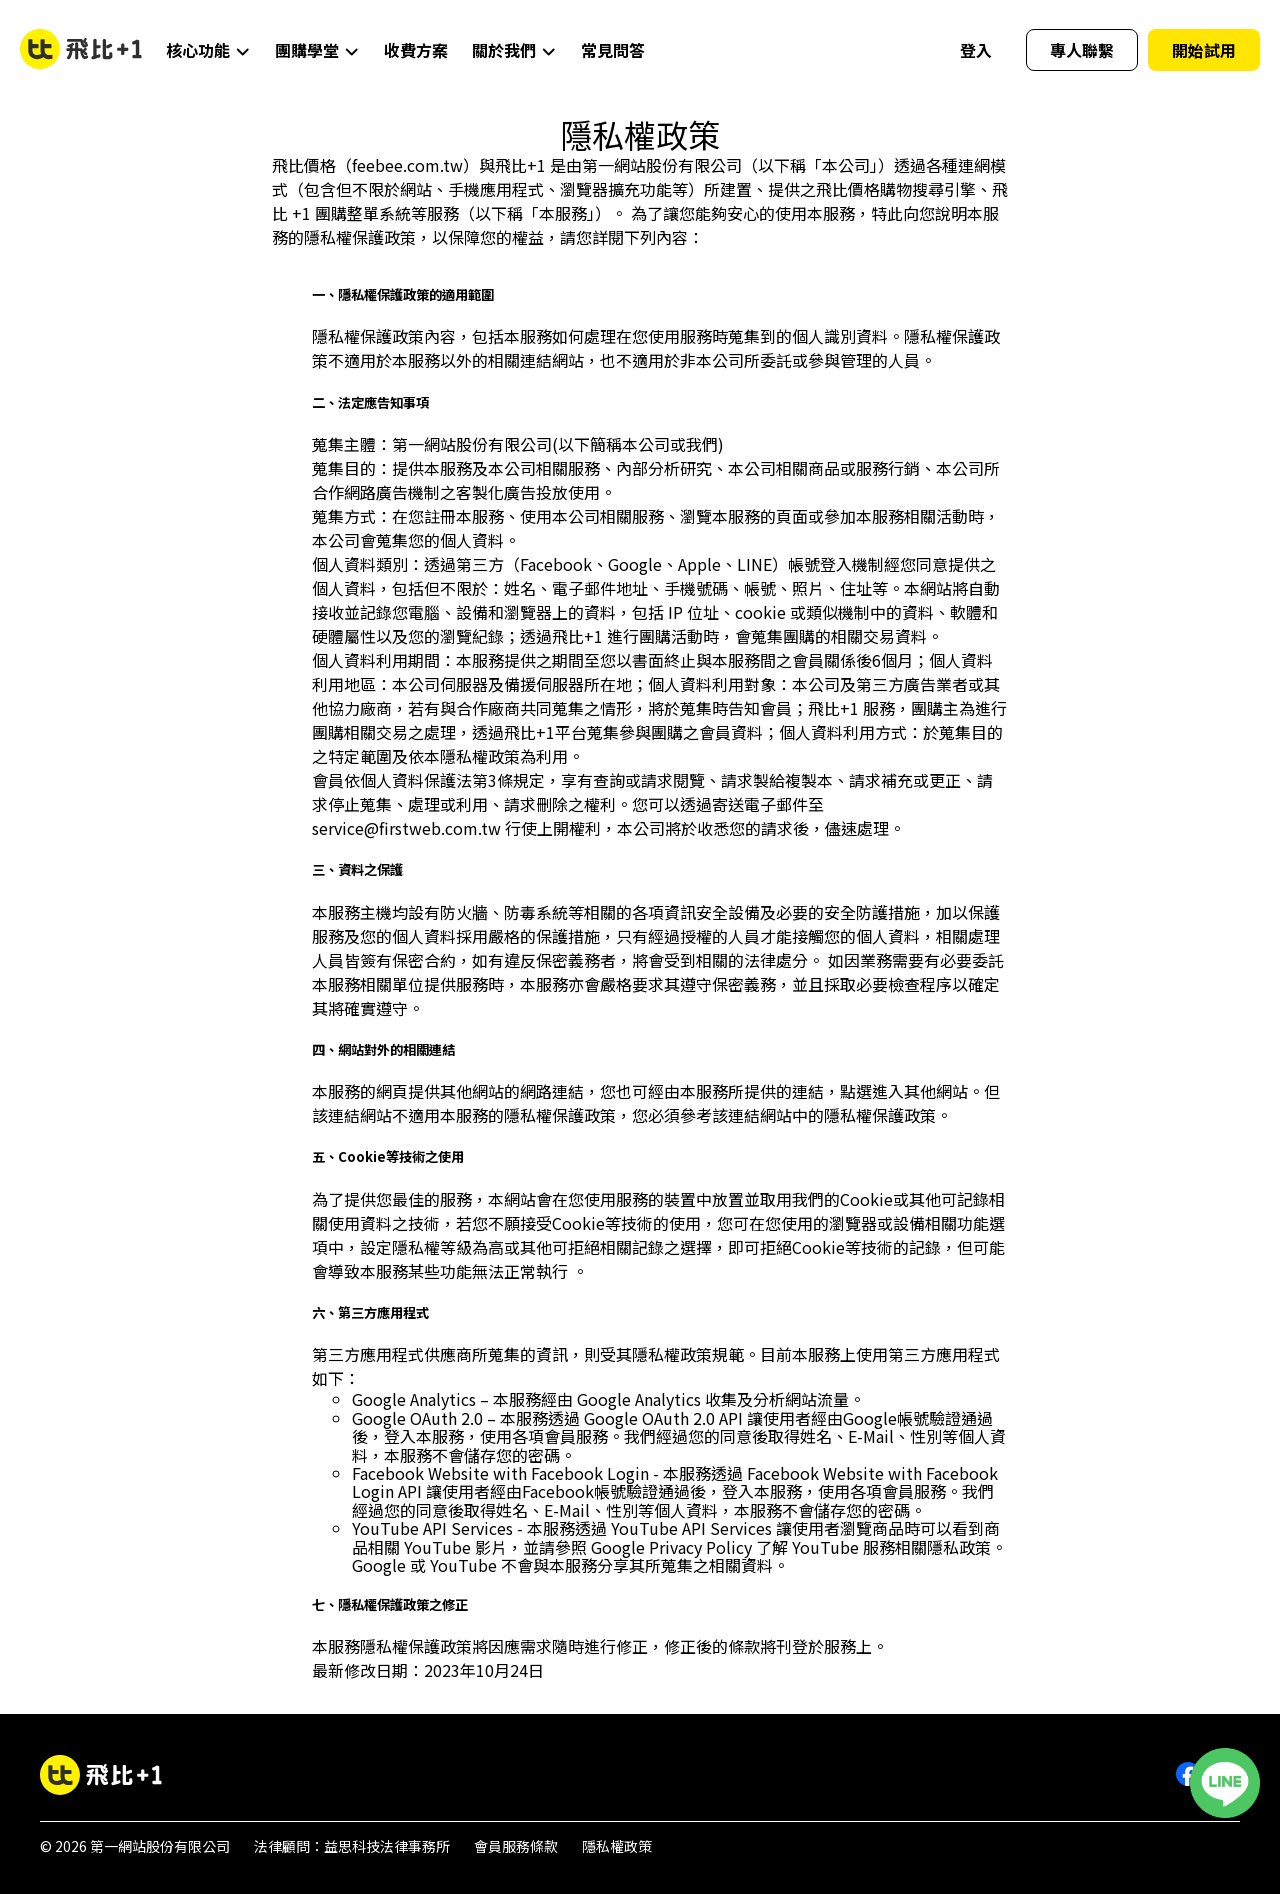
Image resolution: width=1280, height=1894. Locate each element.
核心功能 (208, 50)
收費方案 (416, 50)
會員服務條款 (516, 1846)
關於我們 (514, 50)
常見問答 (613, 50)
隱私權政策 (617, 1846)
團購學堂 (317, 50)
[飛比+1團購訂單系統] (101, 1775)
